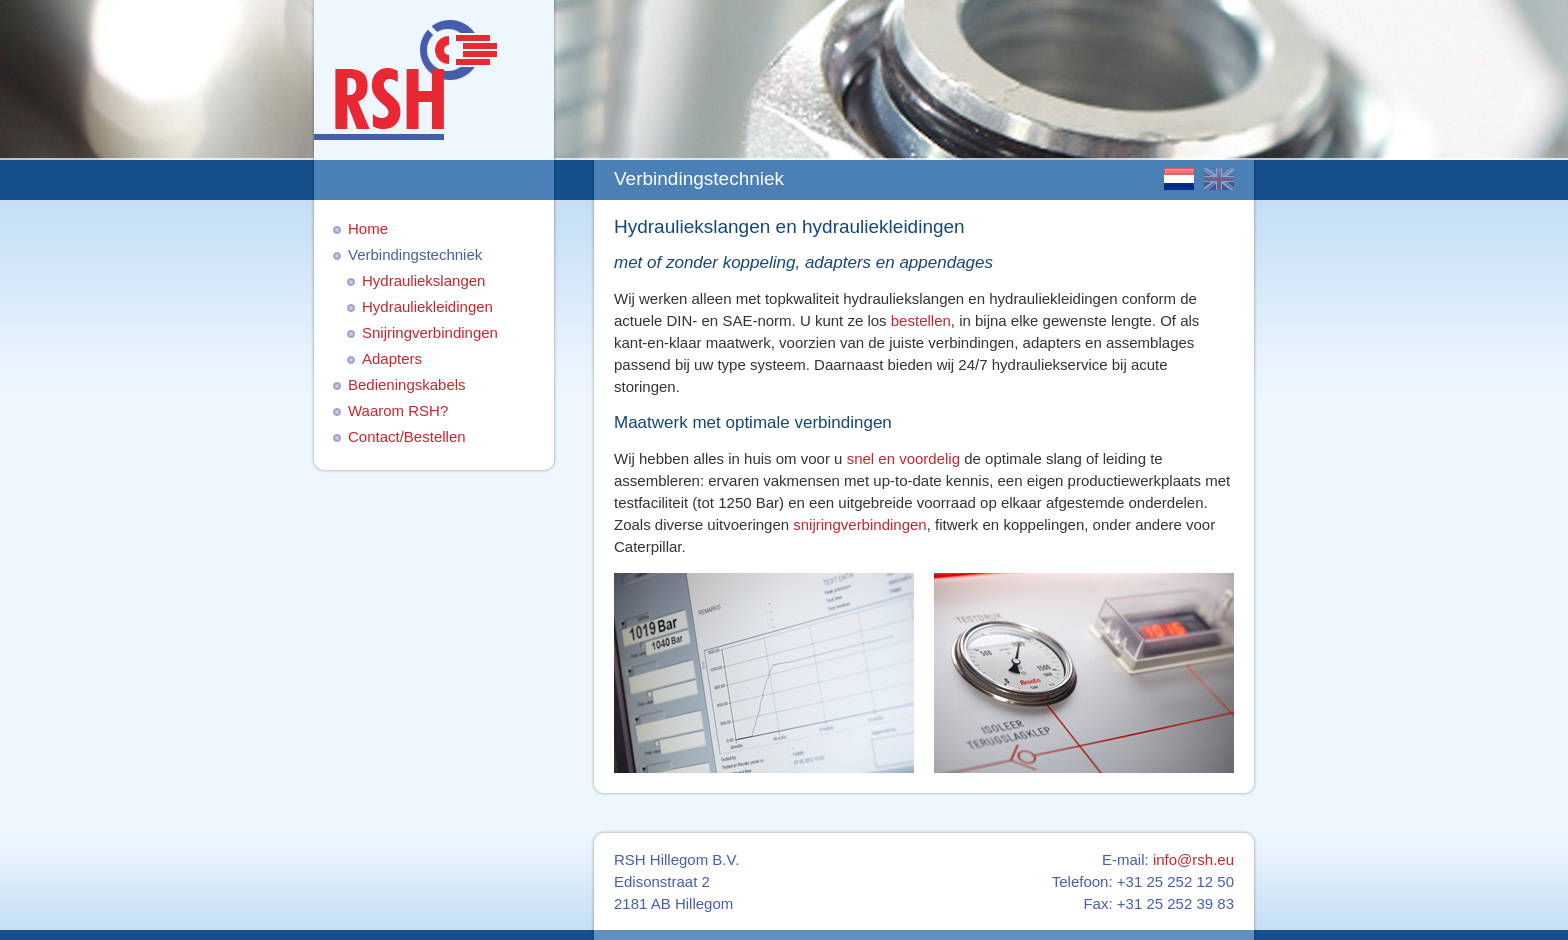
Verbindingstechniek (415, 254)
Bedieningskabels (407, 384)
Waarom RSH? (398, 410)
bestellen (919, 320)
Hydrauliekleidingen (427, 306)
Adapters (392, 358)
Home (368, 228)
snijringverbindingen (859, 524)
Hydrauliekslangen (423, 280)
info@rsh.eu (1193, 859)
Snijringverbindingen (430, 332)
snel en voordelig (903, 458)
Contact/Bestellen (407, 436)
